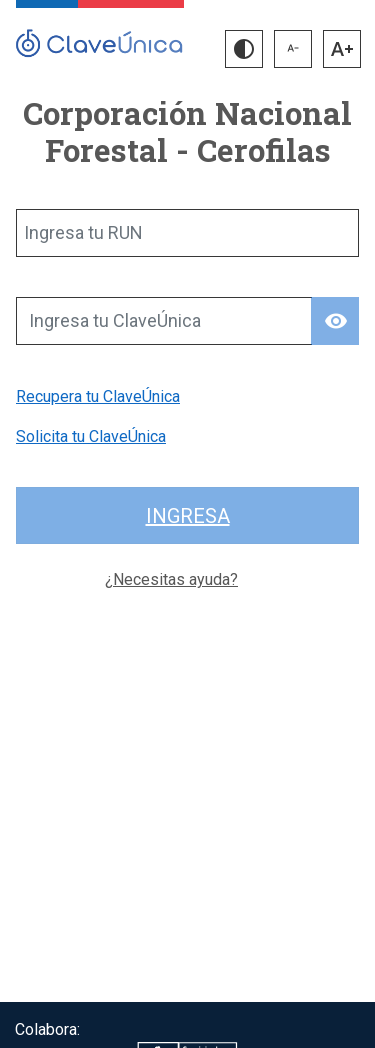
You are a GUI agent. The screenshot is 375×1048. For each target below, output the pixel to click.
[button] (244, 49)
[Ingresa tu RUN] (187, 233)
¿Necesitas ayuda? (171, 579)
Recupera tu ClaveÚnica (98, 396)
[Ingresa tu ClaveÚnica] (164, 321)
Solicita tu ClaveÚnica (91, 436)
